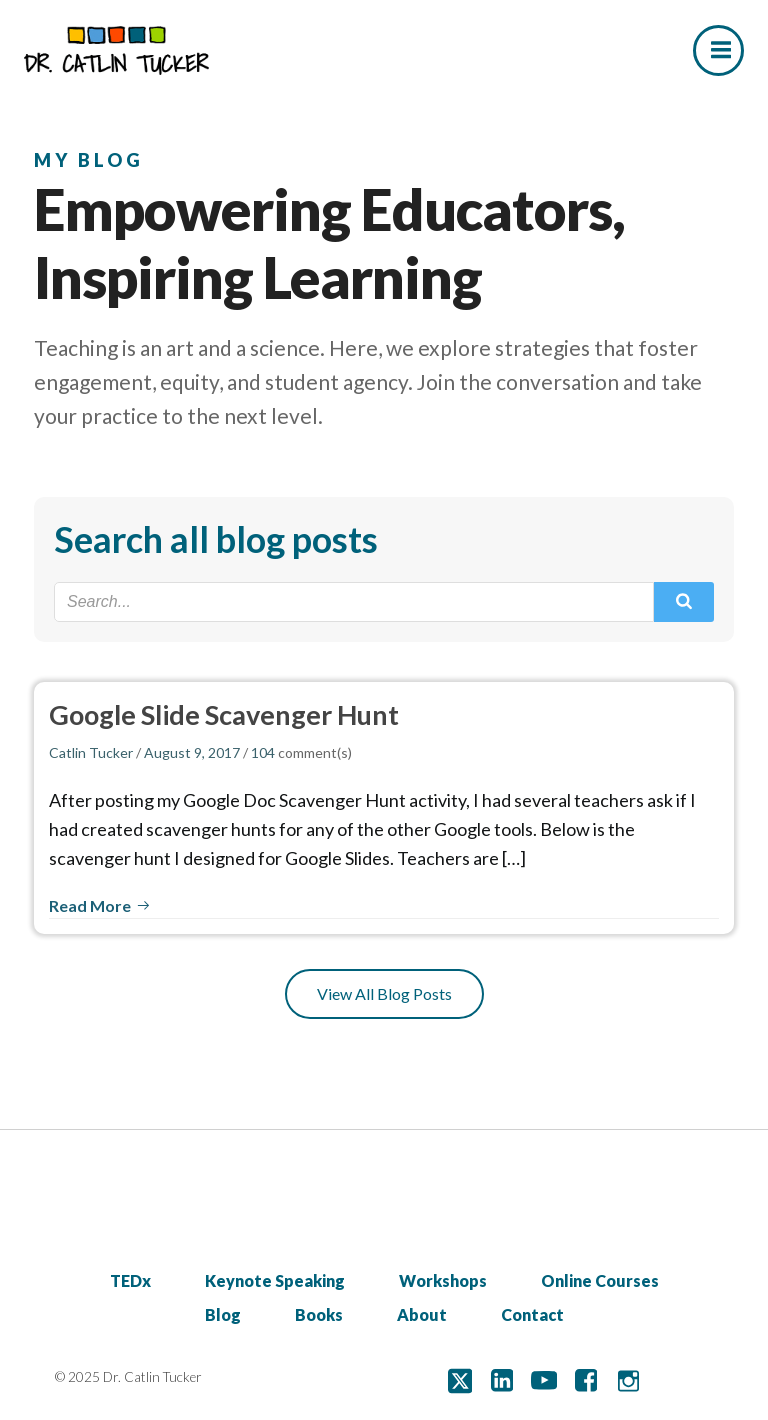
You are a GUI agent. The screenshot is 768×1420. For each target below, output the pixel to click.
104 (263, 752)
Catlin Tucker (91, 752)
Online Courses (600, 1280)
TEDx (130, 1280)
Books (319, 1314)
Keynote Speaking (275, 1280)
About (422, 1314)
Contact (532, 1314)
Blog (223, 1314)
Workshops (443, 1280)
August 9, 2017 (192, 752)
